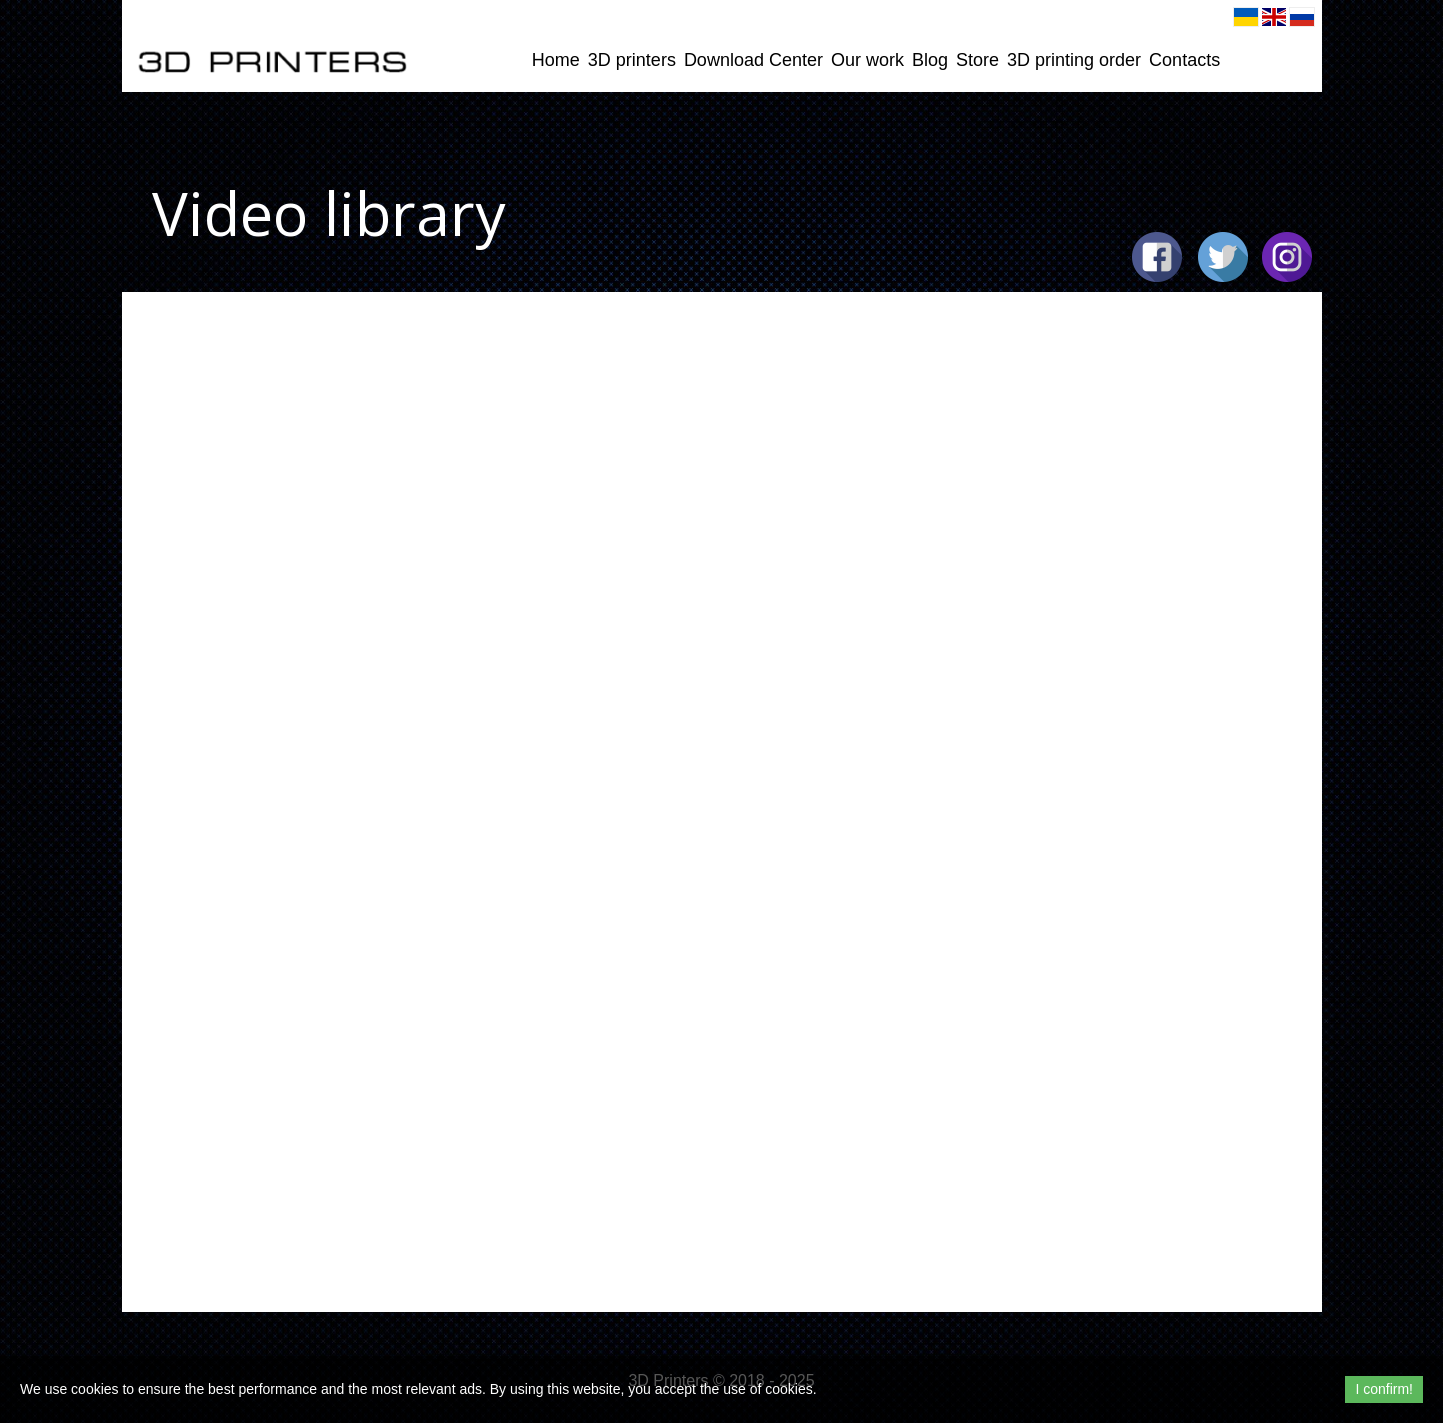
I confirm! (1384, 1389)
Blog (930, 60)
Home (556, 60)
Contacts (1184, 60)
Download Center (753, 60)
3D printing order (1074, 60)
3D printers (632, 60)
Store (977, 60)
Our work (867, 60)
